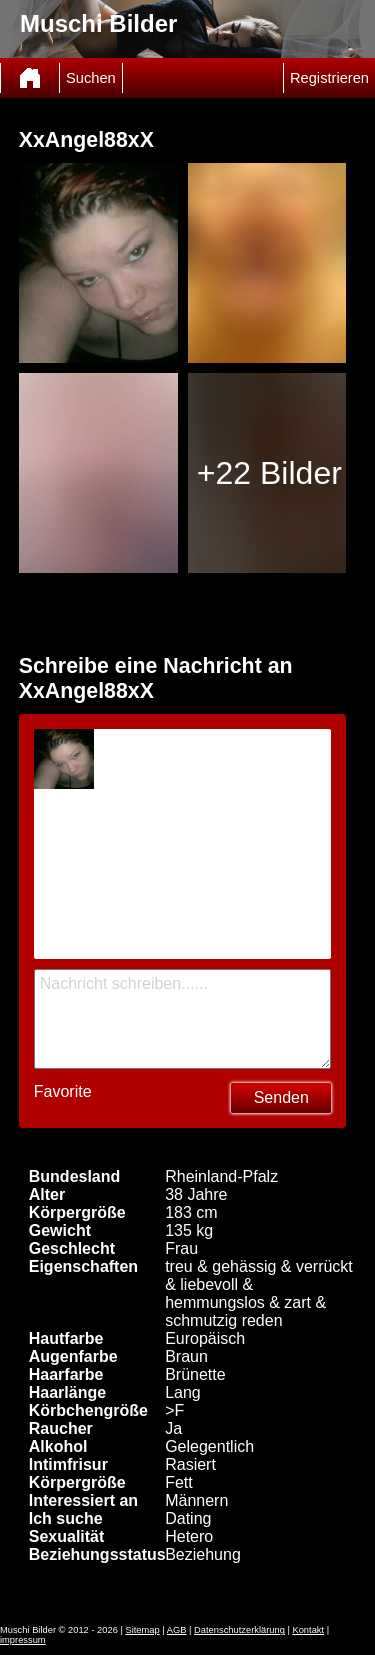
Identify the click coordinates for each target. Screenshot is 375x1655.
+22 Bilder (269, 473)
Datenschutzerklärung (239, 1630)
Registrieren (329, 78)
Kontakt (308, 1630)
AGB (177, 1630)
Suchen (91, 78)
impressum (23, 1640)
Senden (281, 1097)
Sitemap (142, 1630)
